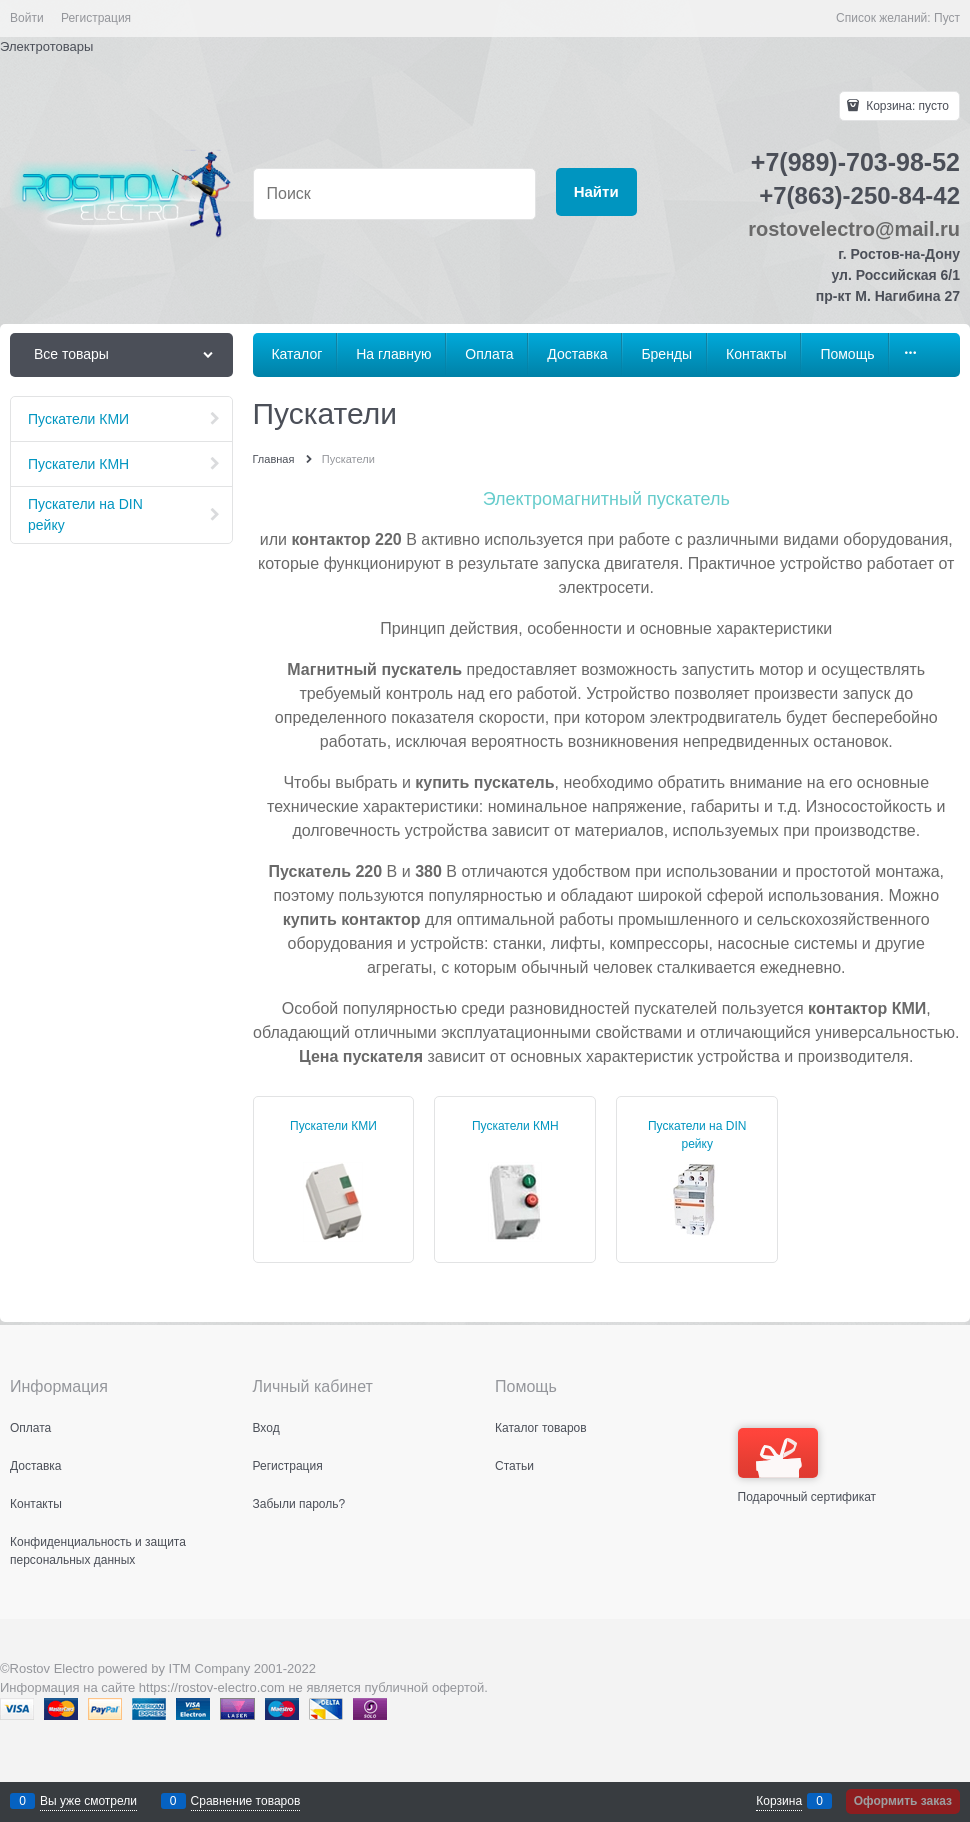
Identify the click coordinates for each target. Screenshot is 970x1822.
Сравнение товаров (246, 1801)
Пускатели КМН (515, 1126)
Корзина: (906, 106)
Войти (27, 18)
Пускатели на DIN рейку (697, 1135)
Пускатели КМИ (333, 1126)
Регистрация (96, 18)
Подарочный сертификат (807, 1466)
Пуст (947, 18)
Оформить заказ (903, 1801)
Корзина (779, 1801)
